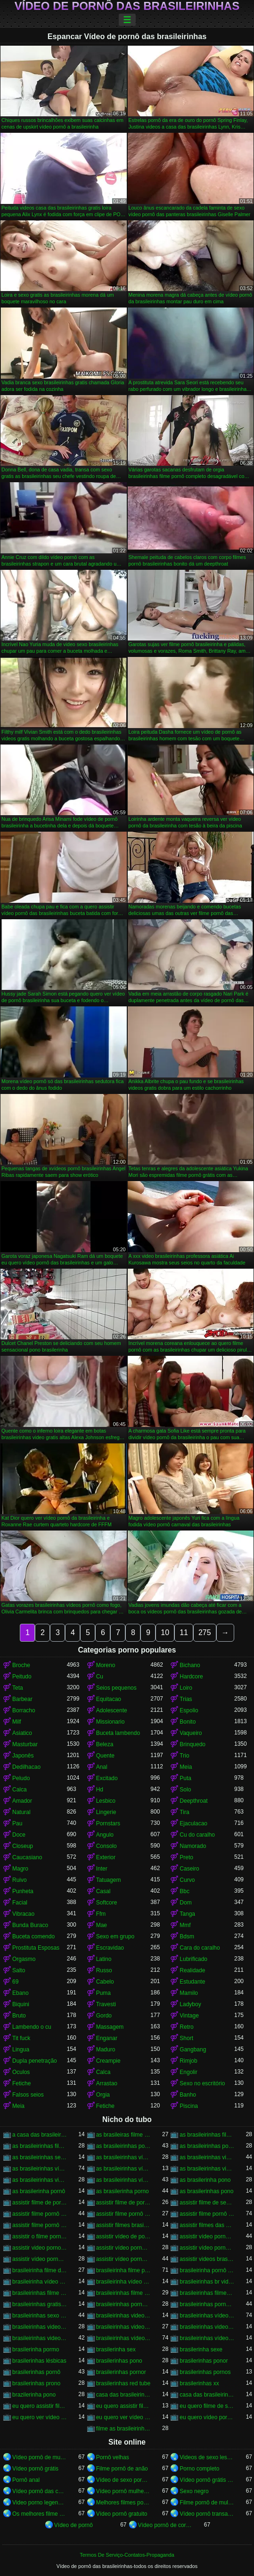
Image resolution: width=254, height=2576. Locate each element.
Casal (103, 1891)
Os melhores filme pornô (39, 2514)
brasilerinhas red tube (123, 2383)
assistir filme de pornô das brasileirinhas (123, 2202)
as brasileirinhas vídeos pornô (123, 2180)
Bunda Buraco (30, 1925)
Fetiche (21, 2083)
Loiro (186, 1688)
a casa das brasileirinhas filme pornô (39, 2134)
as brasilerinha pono (205, 2180)
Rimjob (188, 2061)
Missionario (110, 1721)
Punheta (22, 1891)
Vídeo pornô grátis (35, 2468)
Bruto (19, 2015)
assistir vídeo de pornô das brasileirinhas (123, 2236)
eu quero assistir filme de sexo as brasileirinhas (39, 2406)
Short (186, 2038)
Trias (186, 1699)
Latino (104, 1959)
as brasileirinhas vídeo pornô (39, 2168)
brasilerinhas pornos (205, 2372)
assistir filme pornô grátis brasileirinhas (39, 2225)
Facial (19, 1902)
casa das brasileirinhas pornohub (207, 2394)
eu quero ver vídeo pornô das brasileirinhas (123, 2417)
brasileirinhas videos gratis (39, 2338)
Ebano (20, 1993)
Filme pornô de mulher (207, 2502)
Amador (22, 1801)
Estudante (192, 1981)
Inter (101, 1868)
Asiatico (22, 1733)
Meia (186, 1767)
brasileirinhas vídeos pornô (123, 2338)
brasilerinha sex (116, 2349)
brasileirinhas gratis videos (39, 2304)
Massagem (110, 2027)
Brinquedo (192, 1744)
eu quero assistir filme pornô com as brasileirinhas (123, 2406)
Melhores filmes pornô (123, 2502)
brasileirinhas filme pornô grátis (123, 2293)
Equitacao (108, 1699)
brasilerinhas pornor (121, 2372)
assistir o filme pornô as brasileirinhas (39, 2236)
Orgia (103, 2094)
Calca (19, 1789)
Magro (20, 1868)
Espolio (189, 1710)
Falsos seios (28, 2094)
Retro (186, 2027)
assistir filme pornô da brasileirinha (123, 2214)
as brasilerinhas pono (206, 2191)
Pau (17, 1823)
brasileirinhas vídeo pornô (207, 2315)
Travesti (106, 2004)
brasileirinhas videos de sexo (123, 2327)
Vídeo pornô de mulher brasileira (39, 2457)
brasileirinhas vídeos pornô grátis (207, 2338)
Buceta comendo (33, 1936)
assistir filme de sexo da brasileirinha (207, 2202)
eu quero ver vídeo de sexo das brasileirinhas (39, 2417)
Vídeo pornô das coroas (39, 2491)
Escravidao (110, 1947)
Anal (101, 1767)
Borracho (23, 1710)
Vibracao (23, 1914)
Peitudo (22, 1676)
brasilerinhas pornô (36, 2372)
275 (204, 1632)
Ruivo (19, 1880)
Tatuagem (108, 1880)
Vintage (189, 2015)
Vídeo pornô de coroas (165, 2525)
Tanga (187, 1914)
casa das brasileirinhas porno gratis (123, 2394)
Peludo (21, 1778)
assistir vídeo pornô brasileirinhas (207, 2247)
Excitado (107, 1778)
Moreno (105, 1665)
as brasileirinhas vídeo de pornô (123, 2157)
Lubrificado (193, 1959)
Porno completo (199, 2468)
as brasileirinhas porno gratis (123, 2146)
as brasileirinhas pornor (207, 2146)
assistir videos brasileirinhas (207, 2259)
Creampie (108, 2061)
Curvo (187, 1880)
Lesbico (105, 1801)
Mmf (185, 1925)
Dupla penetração (34, 2061)
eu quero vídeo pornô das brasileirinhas (207, 2417)
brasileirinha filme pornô (123, 2270)
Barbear (22, 1699)
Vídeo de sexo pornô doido (123, 2480)
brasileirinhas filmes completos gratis (207, 2293)
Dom (185, 1902)
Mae (101, 1925)
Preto (186, 1857)
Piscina (189, 2106)
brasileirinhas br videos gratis (207, 2281)
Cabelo (105, 1981)
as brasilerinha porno (122, 2191)
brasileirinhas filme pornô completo (39, 2293)
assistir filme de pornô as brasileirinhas (39, 2202)
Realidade (192, 1970)
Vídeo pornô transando (207, 2514)
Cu (99, 1676)
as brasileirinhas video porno (207, 2157)
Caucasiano (27, 1857)
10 (165, 1632)
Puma (103, 1993)
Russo (104, 1970)
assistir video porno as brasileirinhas (39, 2247)
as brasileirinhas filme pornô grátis (39, 2146)
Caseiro (189, 1868)
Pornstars (108, 1823)
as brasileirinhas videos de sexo (207, 2168)
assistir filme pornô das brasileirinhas (207, 2214)
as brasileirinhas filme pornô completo (207, 2134)
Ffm (101, 1914)
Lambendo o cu (31, 2027)
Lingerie (106, 1812)
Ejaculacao (193, 1823)
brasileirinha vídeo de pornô (39, 2281)
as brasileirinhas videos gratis (39, 2180)
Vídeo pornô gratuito (121, 2514)
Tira (184, 1812)
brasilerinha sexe (201, 2349)
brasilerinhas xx (199, 2383)
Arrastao (106, 2083)
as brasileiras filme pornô (123, 2134)
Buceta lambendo (118, 1733)
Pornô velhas (112, 2457)
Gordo (104, 2015)
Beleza (105, 1744)
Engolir (188, 2072)
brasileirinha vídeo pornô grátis (123, 2281)
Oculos (21, 2072)
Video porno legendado (39, 2502)
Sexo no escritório (202, 2083)
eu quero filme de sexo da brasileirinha (207, 2406)
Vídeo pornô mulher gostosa (123, 2491)
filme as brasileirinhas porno (123, 2428)
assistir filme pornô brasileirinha (39, 2214)
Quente (105, 1755)
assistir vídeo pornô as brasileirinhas (207, 2236)
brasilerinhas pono (119, 2360)
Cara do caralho (200, 1947)
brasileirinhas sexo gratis (39, 2315)
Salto (18, 1970)
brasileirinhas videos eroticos (207, 2327)
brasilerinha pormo (35, 2349)
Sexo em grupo (115, 1936)
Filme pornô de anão (122, 2468)
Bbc (184, 1891)
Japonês (22, 1755)
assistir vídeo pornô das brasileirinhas (123, 2259)
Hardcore (191, 1676)
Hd (99, 1789)
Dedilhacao (26, 1767)
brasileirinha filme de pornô (39, 2270)
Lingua (20, 2049)
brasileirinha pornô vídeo (207, 2270)
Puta (185, 1778)
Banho (188, 2094)
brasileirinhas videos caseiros (39, 2327)
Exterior (105, 1857)
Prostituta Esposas (35, 1947)
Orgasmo (23, 1959)
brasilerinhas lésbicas (39, 2360)
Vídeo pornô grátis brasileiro (207, 2480)
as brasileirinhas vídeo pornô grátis (123, 2168)
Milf (16, 1721)
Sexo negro (194, 2491)
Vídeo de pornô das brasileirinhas (127, 6)
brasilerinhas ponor (204, 2360)
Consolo (106, 1846)
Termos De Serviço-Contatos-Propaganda (127, 2555)
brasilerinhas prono (36, 2383)
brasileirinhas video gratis (123, 2315)
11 (184, 1632)
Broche (21, 1665)
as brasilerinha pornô (38, 2191)
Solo (185, 1789)
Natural (21, 1812)
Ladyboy (190, 2004)
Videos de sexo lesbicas (207, 2457)
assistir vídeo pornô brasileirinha (123, 2247)
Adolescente (111, 1710)
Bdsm (187, 1936)
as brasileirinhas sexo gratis (39, 2157)
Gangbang (193, 2049)
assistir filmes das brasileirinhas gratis (207, 2225)
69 (15, 1981)
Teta (17, 1688)
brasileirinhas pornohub (207, 2304)
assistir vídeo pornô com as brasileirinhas (39, 2259)
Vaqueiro (191, 1733)
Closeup (22, 1846)
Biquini (20, 2004)
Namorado (193, 1846)
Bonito (188, 1721)
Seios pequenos (116, 1688)
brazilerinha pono (34, 2394)
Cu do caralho (197, 1834)
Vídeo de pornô (73, 2525)
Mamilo (189, 1993)
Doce (18, 1834)
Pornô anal (26, 2480)
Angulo (105, 1834)
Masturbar (25, 1744)
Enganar (106, 2038)
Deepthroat (193, 1801)
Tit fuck (21, 2038)
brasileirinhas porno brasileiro (123, 2304)
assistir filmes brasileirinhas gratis (123, 2225)
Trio (184, 1755)
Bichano (190, 1665)
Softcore (106, 1902)
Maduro (105, 2049)
